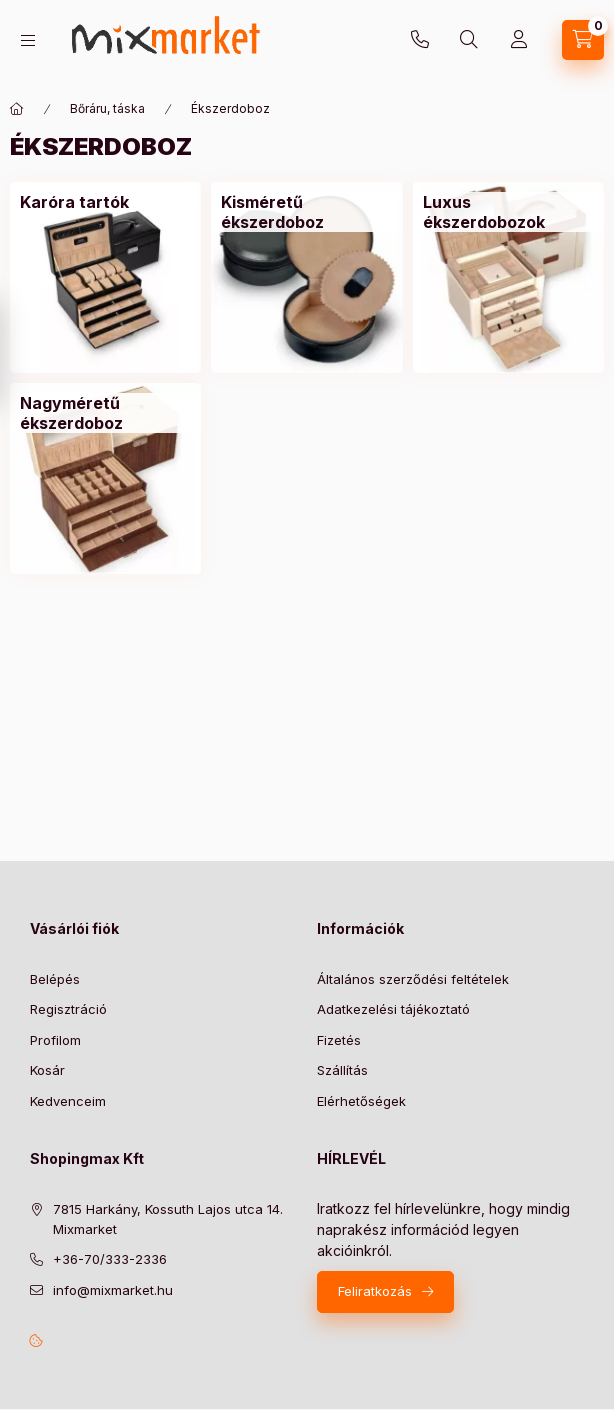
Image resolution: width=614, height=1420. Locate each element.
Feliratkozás (375, 1291)
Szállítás (342, 1070)
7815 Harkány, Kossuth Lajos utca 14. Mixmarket (168, 1219)
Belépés (55, 979)
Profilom (55, 1040)
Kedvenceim (68, 1101)
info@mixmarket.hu (113, 1290)
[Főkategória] (17, 109)
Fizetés (339, 1040)
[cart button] (583, 40)
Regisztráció (68, 1009)
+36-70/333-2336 (420, 40)
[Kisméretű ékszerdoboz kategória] (306, 212)
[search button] (469, 40)
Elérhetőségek (361, 1101)
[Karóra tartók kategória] (74, 202)
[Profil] (519, 40)
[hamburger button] (28, 40)
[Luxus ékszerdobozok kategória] (508, 212)
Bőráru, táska (107, 108)
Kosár (47, 1070)
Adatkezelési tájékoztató (393, 1009)
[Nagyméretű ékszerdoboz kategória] (105, 413)
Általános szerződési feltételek (413, 979)
